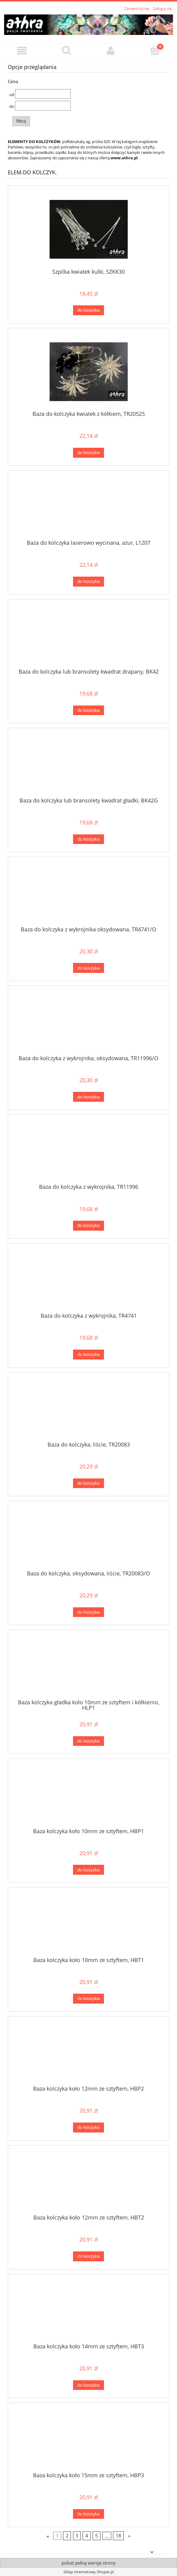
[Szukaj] (66, 50)
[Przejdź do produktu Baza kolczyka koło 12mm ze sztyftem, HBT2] (88, 2181)
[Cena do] (43, 106)
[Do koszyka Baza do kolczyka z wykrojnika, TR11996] (88, 1226)
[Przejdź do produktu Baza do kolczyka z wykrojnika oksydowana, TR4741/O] (88, 893)
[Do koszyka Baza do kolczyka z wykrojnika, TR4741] (88, 1355)
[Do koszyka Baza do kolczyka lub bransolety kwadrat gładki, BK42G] (88, 839)
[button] (22, 51)
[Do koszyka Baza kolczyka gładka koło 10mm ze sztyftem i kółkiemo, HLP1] (88, 1741)
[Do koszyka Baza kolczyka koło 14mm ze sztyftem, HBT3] (88, 2385)
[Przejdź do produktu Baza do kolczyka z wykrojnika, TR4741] (88, 1280)
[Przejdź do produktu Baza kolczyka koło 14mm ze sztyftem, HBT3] (88, 2310)
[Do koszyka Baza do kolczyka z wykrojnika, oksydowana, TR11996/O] (88, 1097)
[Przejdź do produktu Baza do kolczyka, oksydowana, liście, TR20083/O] (88, 1537)
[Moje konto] (110, 51)
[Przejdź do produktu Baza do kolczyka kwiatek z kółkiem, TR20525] (88, 371)
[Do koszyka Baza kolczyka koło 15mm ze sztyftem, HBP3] (88, 2514)
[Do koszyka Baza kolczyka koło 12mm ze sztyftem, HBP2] (88, 2127)
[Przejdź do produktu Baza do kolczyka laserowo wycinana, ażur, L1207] (88, 507)
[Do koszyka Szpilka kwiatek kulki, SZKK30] (88, 310)
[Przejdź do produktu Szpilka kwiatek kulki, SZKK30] (88, 229)
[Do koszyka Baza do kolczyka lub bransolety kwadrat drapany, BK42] (88, 710)
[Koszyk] (154, 50)
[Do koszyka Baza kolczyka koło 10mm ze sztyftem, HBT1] (88, 1999)
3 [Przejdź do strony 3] (76, 2536)
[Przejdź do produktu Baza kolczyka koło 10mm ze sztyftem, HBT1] (88, 1924)
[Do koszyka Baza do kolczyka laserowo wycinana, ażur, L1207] (88, 582)
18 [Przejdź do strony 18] (118, 2536)
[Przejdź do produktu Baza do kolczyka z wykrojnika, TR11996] (88, 1151)
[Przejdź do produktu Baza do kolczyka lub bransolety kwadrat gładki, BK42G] (88, 764)
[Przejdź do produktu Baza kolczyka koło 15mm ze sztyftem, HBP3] (88, 2439)
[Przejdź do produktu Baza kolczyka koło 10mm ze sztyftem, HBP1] (88, 1795)
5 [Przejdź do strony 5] (96, 2536)
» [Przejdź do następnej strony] (129, 2536)
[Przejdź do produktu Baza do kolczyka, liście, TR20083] (88, 1408)
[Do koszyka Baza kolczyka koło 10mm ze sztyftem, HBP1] (88, 1870)
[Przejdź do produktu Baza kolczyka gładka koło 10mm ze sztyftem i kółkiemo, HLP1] (88, 1666)
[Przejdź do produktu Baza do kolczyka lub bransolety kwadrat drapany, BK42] (88, 636)
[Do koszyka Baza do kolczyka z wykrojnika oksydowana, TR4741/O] (88, 968)
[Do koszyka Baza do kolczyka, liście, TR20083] (88, 1483)
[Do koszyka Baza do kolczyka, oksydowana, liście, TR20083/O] (88, 1612)
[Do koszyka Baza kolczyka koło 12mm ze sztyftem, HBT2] (88, 2256)
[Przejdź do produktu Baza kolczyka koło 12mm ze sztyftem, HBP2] (88, 2053)
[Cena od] (43, 94)
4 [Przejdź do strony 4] (86, 2536)
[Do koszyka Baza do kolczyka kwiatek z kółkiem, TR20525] (88, 453)
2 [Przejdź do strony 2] (67, 2536)
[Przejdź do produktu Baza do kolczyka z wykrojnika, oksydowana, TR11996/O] (88, 1022)
